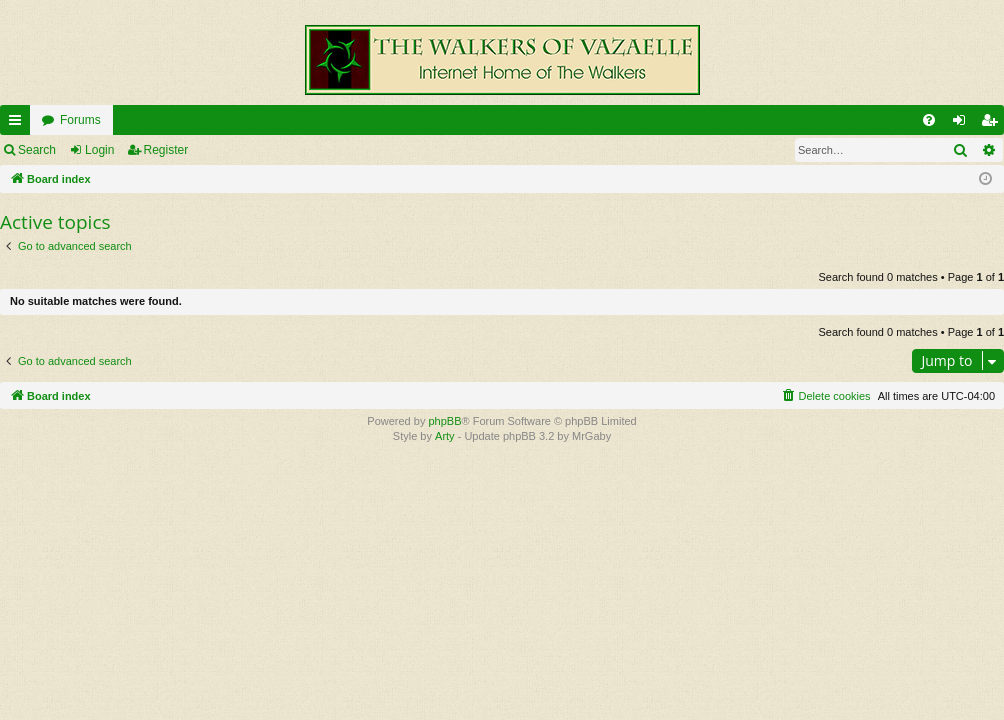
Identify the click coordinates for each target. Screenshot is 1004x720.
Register (166, 150)
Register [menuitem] (993, 124)
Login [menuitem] (963, 124)
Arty (445, 436)
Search (37, 150)
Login (99, 150)
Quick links (19, 124)
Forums (80, 120)
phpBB (444, 421)
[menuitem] (929, 120)
